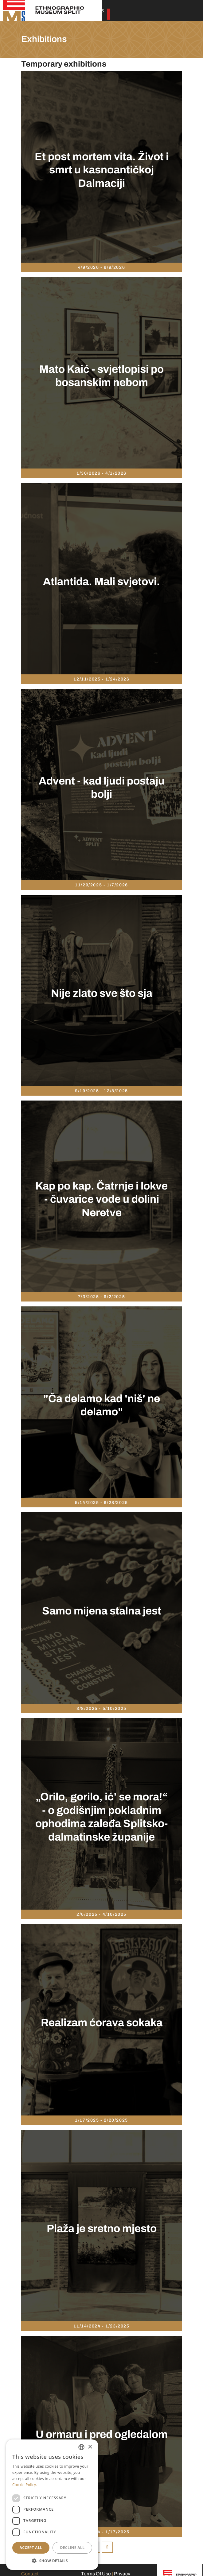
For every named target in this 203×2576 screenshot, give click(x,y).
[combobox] (81, 2447)
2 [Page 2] (107, 2547)
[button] (52, 2561)
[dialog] (52, 2504)
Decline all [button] (72, 2547)
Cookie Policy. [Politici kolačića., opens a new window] (24, 2484)
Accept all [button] (31, 2547)
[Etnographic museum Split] (43, 10)
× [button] (90, 2447)
